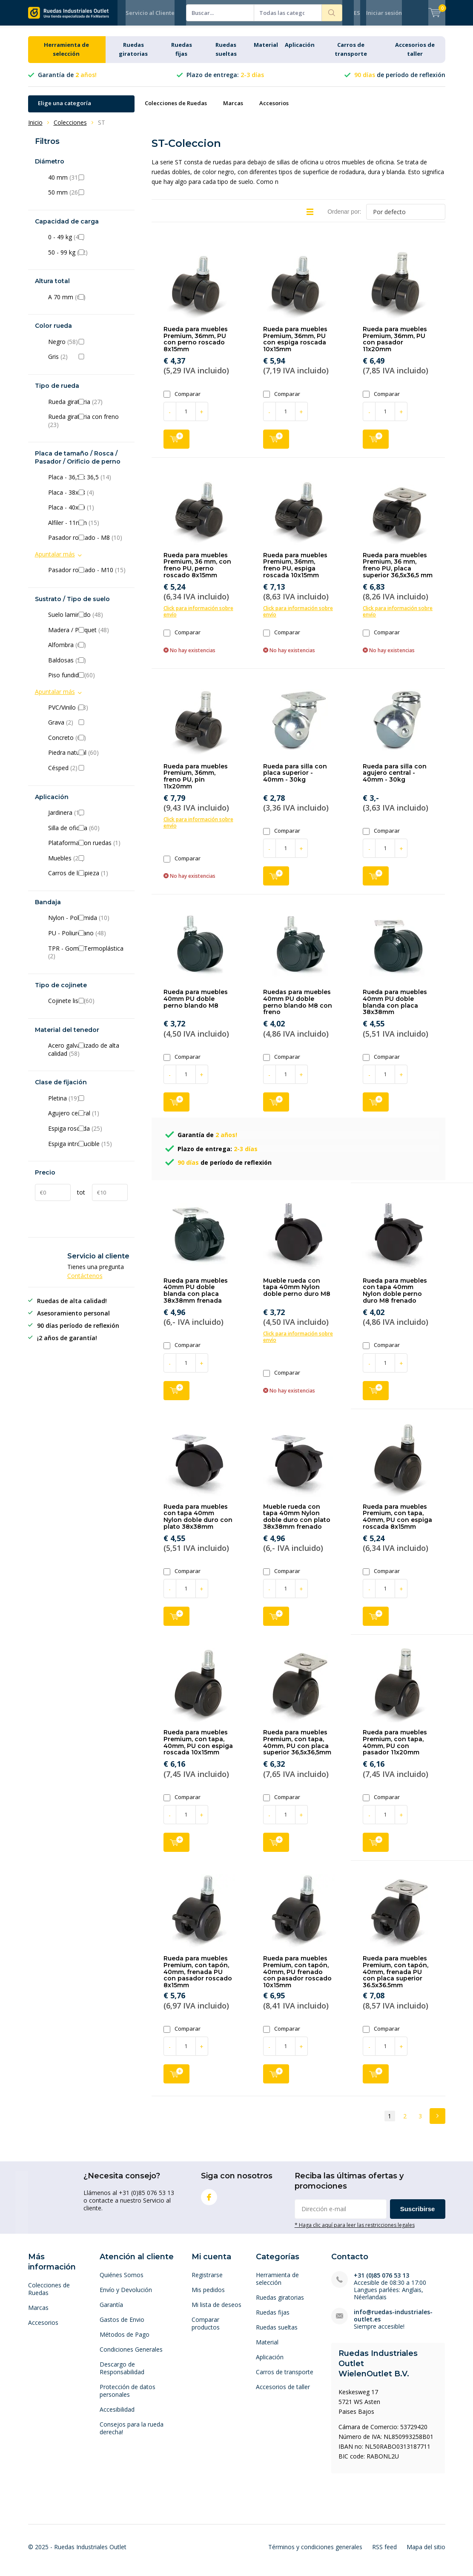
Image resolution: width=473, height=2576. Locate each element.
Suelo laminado (88, 621)
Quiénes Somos (121, 2281)
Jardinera (88, 819)
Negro (88, 348)
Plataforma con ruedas (88, 849)
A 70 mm (88, 303)
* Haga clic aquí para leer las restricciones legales (355, 2231)
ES (357, 13)
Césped (88, 774)
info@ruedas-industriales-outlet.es (393, 2322)
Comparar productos (206, 2330)
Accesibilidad (117, 2416)
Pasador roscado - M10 (88, 576)
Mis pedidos (208, 2296)
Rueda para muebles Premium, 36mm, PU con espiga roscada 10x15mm (295, 345)
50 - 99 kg (88, 259)
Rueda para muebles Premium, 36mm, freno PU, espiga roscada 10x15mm (295, 571)
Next (437, 2122)
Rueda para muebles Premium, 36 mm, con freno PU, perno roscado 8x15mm (197, 571)
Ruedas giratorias (280, 2304)
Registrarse (207, 2281)
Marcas (233, 109)
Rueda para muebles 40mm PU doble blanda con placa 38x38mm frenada (195, 1297)
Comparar (182, 400)
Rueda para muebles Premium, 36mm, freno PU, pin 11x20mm (195, 782)
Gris (88, 363)
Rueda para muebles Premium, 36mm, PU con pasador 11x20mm (395, 345)
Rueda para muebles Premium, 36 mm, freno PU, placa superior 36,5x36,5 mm (398, 571)
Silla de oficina (88, 834)
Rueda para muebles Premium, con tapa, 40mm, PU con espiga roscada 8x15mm (397, 1522)
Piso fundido (88, 681)
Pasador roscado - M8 (88, 544)
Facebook (209, 2201)
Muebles (88, 864)
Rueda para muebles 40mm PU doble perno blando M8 (195, 1004)
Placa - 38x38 (88, 499)
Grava (88, 729)
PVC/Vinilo (88, 714)
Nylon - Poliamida (88, 924)
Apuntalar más (55, 560)
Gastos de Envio (122, 2326)
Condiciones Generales (131, 2356)
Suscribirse (417, 2215)
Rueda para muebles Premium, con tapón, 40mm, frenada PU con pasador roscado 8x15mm (197, 1978)
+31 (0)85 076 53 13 (381, 2281)
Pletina (88, 1105)
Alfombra (88, 651)
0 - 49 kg (88, 243)
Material (266, 51)
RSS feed (384, 2553)
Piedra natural (88, 759)
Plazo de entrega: (225, 81)
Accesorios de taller (283, 2393)
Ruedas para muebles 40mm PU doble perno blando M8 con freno (297, 1008)
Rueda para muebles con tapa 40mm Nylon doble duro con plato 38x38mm (197, 1522)
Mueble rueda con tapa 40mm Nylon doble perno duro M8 (296, 1293)
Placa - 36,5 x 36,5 (88, 483)
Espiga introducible (88, 1150)
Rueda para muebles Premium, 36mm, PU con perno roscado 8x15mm (195, 345)
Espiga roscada (88, 1135)
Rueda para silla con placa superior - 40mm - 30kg (295, 778)
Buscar (332, 12)
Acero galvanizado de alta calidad (88, 1056)
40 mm (88, 183)
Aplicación (300, 51)
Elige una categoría (64, 109)
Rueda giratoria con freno (88, 427)
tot (81, 1199)
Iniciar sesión (384, 13)
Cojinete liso (88, 1007)
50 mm (88, 199)
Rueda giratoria (88, 408)
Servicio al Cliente (150, 13)
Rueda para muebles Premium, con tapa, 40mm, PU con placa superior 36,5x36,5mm (297, 1748)
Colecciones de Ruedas (176, 109)
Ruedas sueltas (277, 2334)
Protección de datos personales (127, 2397)
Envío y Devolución (126, 2296)
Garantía (111, 2311)
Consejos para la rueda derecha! (131, 2434)
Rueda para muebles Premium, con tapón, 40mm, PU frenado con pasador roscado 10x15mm (297, 1978)
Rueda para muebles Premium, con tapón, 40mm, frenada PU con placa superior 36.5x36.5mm (395, 1978)
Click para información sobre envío (198, 618)
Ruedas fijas (273, 2319)
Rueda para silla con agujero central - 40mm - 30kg (395, 778)
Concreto (88, 744)
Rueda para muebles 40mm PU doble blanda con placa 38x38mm (395, 1008)
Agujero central (88, 1119)
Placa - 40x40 (88, 514)
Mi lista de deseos (216, 2311)
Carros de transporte (284, 2378)
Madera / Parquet (88, 636)
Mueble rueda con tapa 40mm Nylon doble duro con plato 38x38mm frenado (296, 1522)
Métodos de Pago (124, 2341)
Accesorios (274, 109)
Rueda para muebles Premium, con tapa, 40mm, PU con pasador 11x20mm (395, 1748)
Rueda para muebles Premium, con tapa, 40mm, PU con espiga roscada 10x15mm (198, 1748)
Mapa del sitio (426, 2553)
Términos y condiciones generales (315, 2553)
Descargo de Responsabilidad (122, 2374)
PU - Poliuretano (88, 939)
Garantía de (67, 81)
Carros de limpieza (88, 879)
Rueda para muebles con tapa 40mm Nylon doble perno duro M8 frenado (395, 1297)
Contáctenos (85, 1282)
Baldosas (88, 667)
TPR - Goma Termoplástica (88, 958)
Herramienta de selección (277, 2285)
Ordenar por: (344, 218)
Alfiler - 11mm (88, 529)
